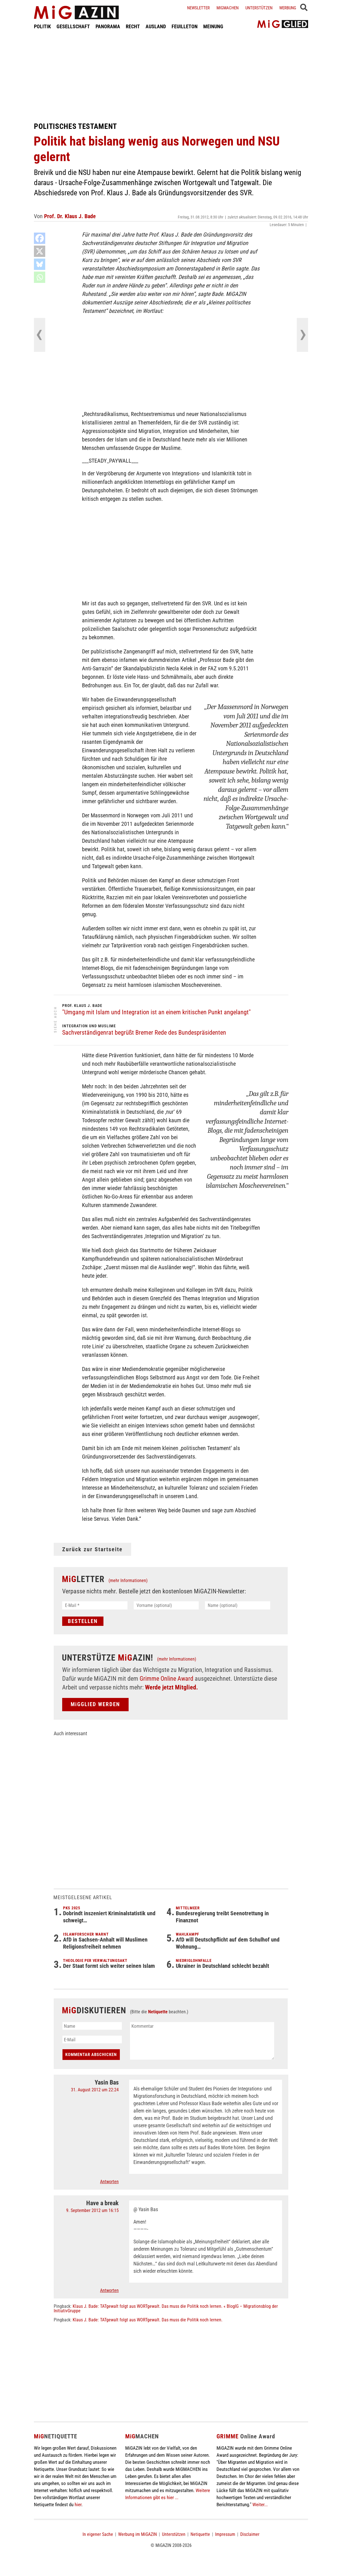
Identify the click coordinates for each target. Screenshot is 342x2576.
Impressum (225, 2534)
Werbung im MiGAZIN (137, 2534)
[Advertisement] (171, 75)
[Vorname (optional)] (166, 1605)
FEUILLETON (185, 26)
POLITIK (42, 26)
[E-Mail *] (94, 1605)
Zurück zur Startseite (92, 1549)
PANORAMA (108, 26)
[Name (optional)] (237, 1605)
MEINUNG (213, 26)
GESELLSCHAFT (73, 26)
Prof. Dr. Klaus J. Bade (70, 216)
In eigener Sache (98, 2534)
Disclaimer (249, 2534)
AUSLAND (156, 26)
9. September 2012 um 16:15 (92, 2210)
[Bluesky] (39, 264)
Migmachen (228, 7)
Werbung (287, 7)
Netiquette (158, 2011)
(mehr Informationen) (128, 1580)
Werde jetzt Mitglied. (171, 1687)
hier (78, 2504)
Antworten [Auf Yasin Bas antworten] (109, 2181)
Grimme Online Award (166, 1678)
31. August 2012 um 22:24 (95, 2089)
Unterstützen (258, 7)
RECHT (133, 26)
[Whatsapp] (39, 277)
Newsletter (198, 7)
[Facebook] (39, 238)
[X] (39, 251)
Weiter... (260, 2504)
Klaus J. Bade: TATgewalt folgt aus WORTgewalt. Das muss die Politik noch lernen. (147, 2319)
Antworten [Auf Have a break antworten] (109, 2290)
